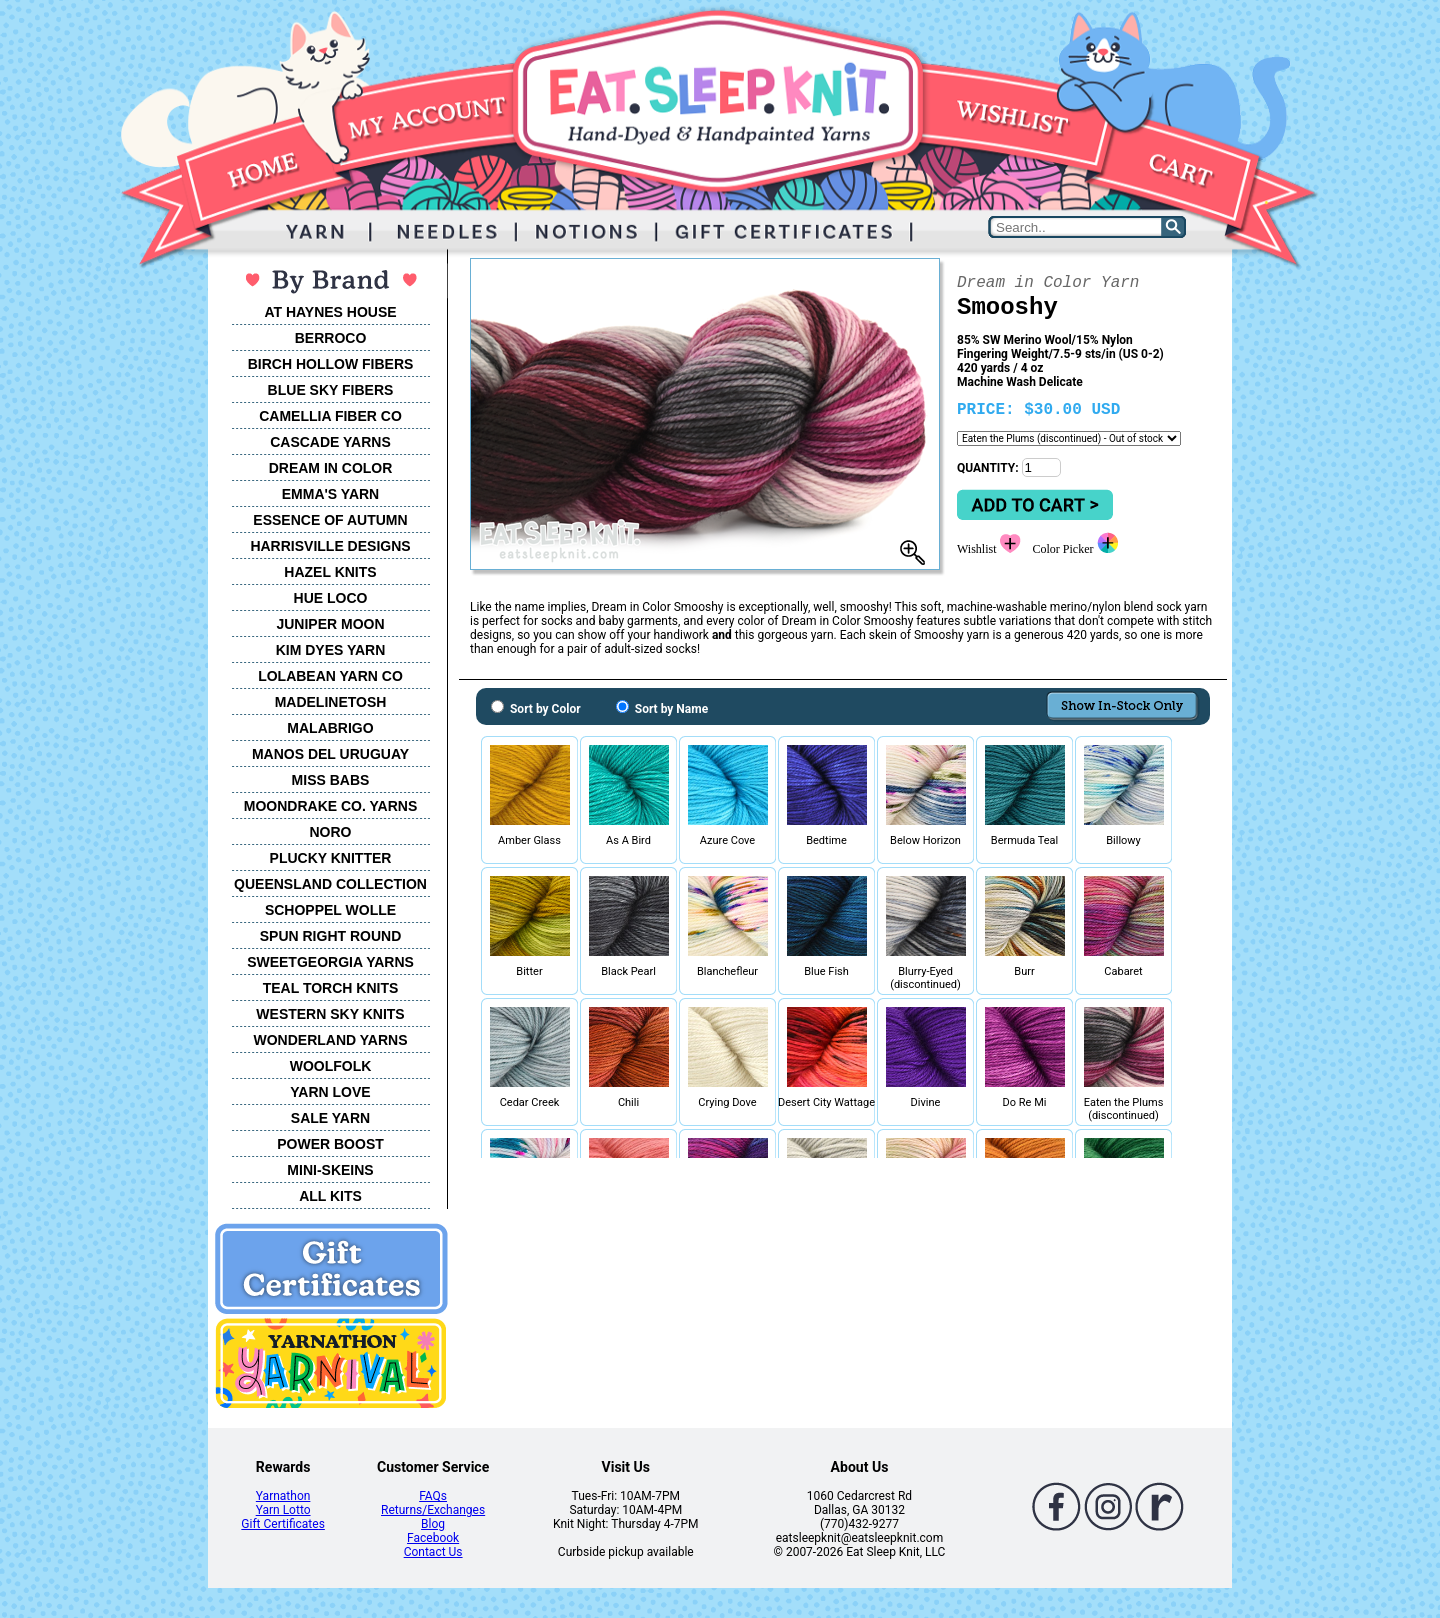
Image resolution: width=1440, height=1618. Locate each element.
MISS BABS (331, 780)
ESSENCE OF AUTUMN (330, 520)
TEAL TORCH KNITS (331, 988)
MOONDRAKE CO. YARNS (330, 806)
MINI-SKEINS (330, 1170)
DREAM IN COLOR (331, 468)
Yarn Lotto (283, 1510)
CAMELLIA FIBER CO (330, 416)
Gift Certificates (282, 1524)
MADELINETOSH (331, 702)
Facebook (433, 1538)
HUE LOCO (331, 598)
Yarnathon (283, 1496)
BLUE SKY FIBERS (331, 390)
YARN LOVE (330, 1092)
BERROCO (331, 338)
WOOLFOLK (331, 1066)
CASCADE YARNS (330, 442)
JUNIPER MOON (330, 624)
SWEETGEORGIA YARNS (330, 962)
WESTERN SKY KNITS (330, 1014)
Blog (433, 1524)
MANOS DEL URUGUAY (330, 754)
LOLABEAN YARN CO (330, 676)
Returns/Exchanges (433, 1510)
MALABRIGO (330, 728)
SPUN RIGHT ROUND (331, 936)
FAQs (433, 1496)
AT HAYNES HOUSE (330, 312)
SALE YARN (330, 1118)
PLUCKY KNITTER (331, 858)
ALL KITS (330, 1196)
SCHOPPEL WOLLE (330, 910)
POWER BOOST (330, 1144)
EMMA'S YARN (330, 494)
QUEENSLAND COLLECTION (330, 884)
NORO (331, 832)
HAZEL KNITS (330, 572)
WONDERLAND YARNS (330, 1040)
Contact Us (433, 1552)
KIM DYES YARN (331, 650)
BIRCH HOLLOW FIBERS (331, 364)
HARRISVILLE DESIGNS (330, 546)
